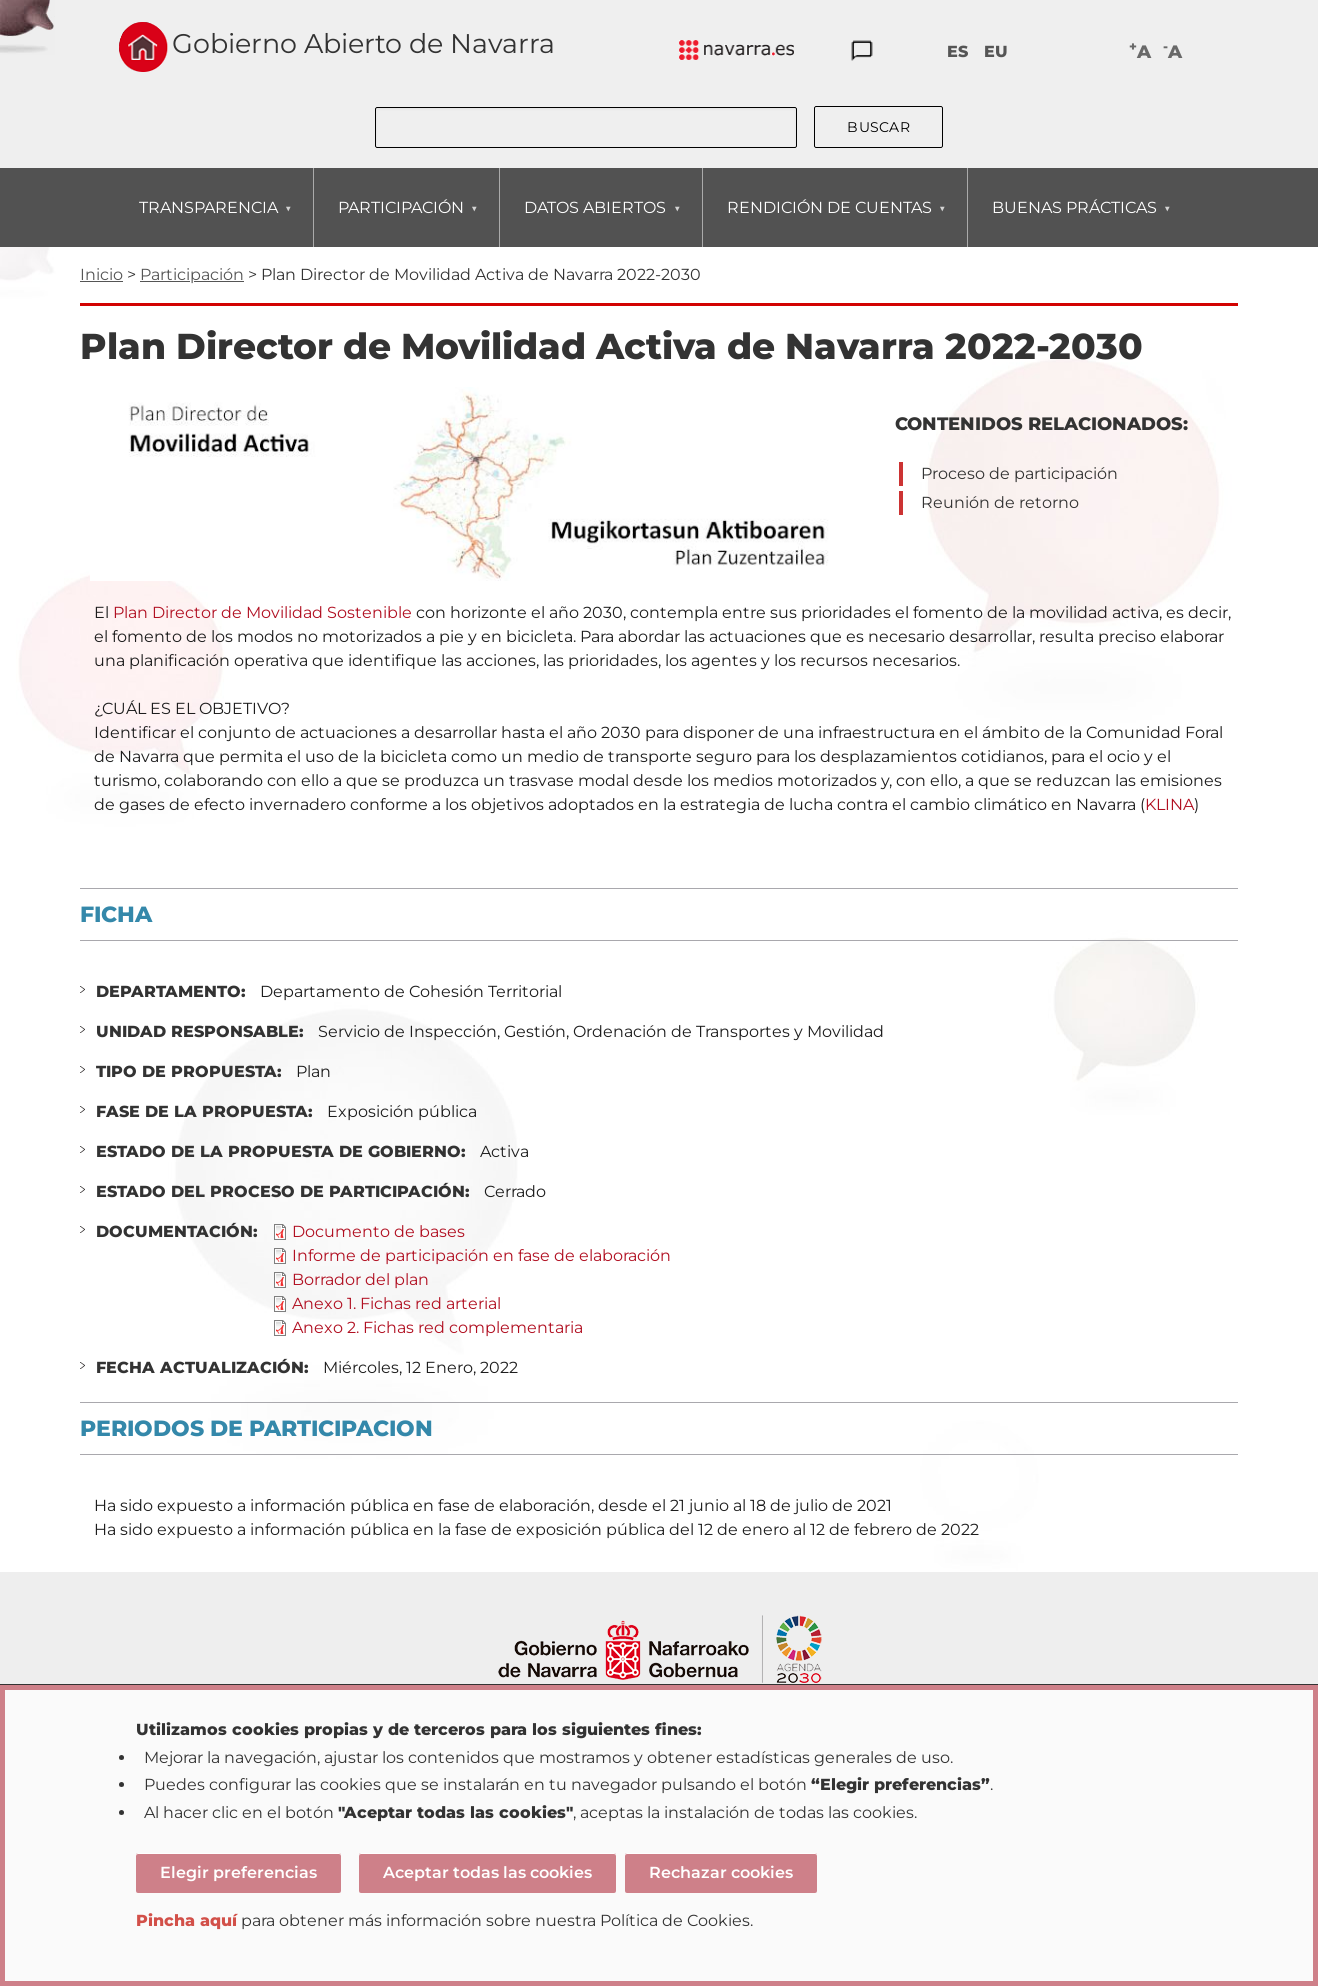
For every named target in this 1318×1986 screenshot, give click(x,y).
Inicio (101, 274)
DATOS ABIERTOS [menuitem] (594, 222)
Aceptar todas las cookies (487, 1872)
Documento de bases (378, 1231)
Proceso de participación (1019, 473)
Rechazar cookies (721, 1872)
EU (996, 51)
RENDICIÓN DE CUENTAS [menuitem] (829, 222)
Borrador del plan (360, 1279)
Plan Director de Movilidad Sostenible (262, 612)
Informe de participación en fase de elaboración (481, 1255)
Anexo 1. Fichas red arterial (396, 1303)
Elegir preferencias (238, 1872)
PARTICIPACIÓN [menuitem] (400, 222)
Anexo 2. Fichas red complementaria (437, 1327)
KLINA (1169, 804)
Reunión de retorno (1000, 502)
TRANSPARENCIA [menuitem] (208, 222)
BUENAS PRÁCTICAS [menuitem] (1074, 222)
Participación (192, 274)
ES (957, 51)
